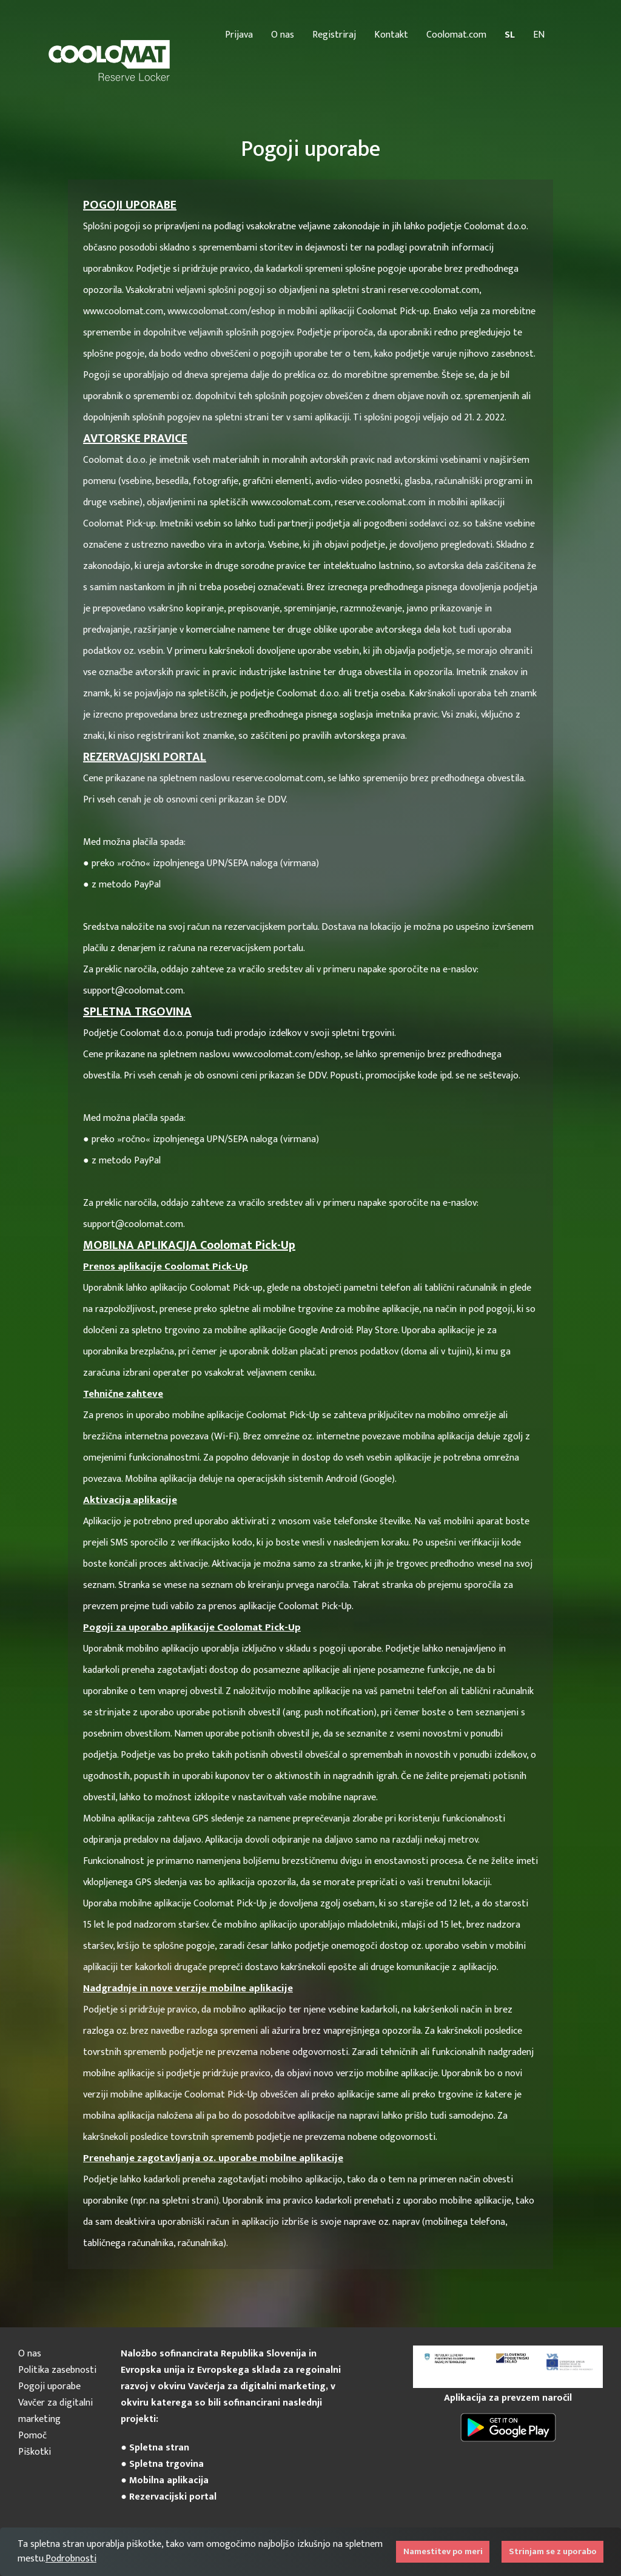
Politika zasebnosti (57, 2370)
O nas (282, 35)
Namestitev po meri (443, 2551)
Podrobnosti (70, 2559)
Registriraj (334, 35)
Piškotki (34, 2452)
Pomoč (32, 2435)
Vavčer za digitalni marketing (55, 2411)
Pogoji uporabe (49, 2386)
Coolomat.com (456, 35)
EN (539, 35)
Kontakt (391, 35)
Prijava (239, 35)
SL (510, 35)
